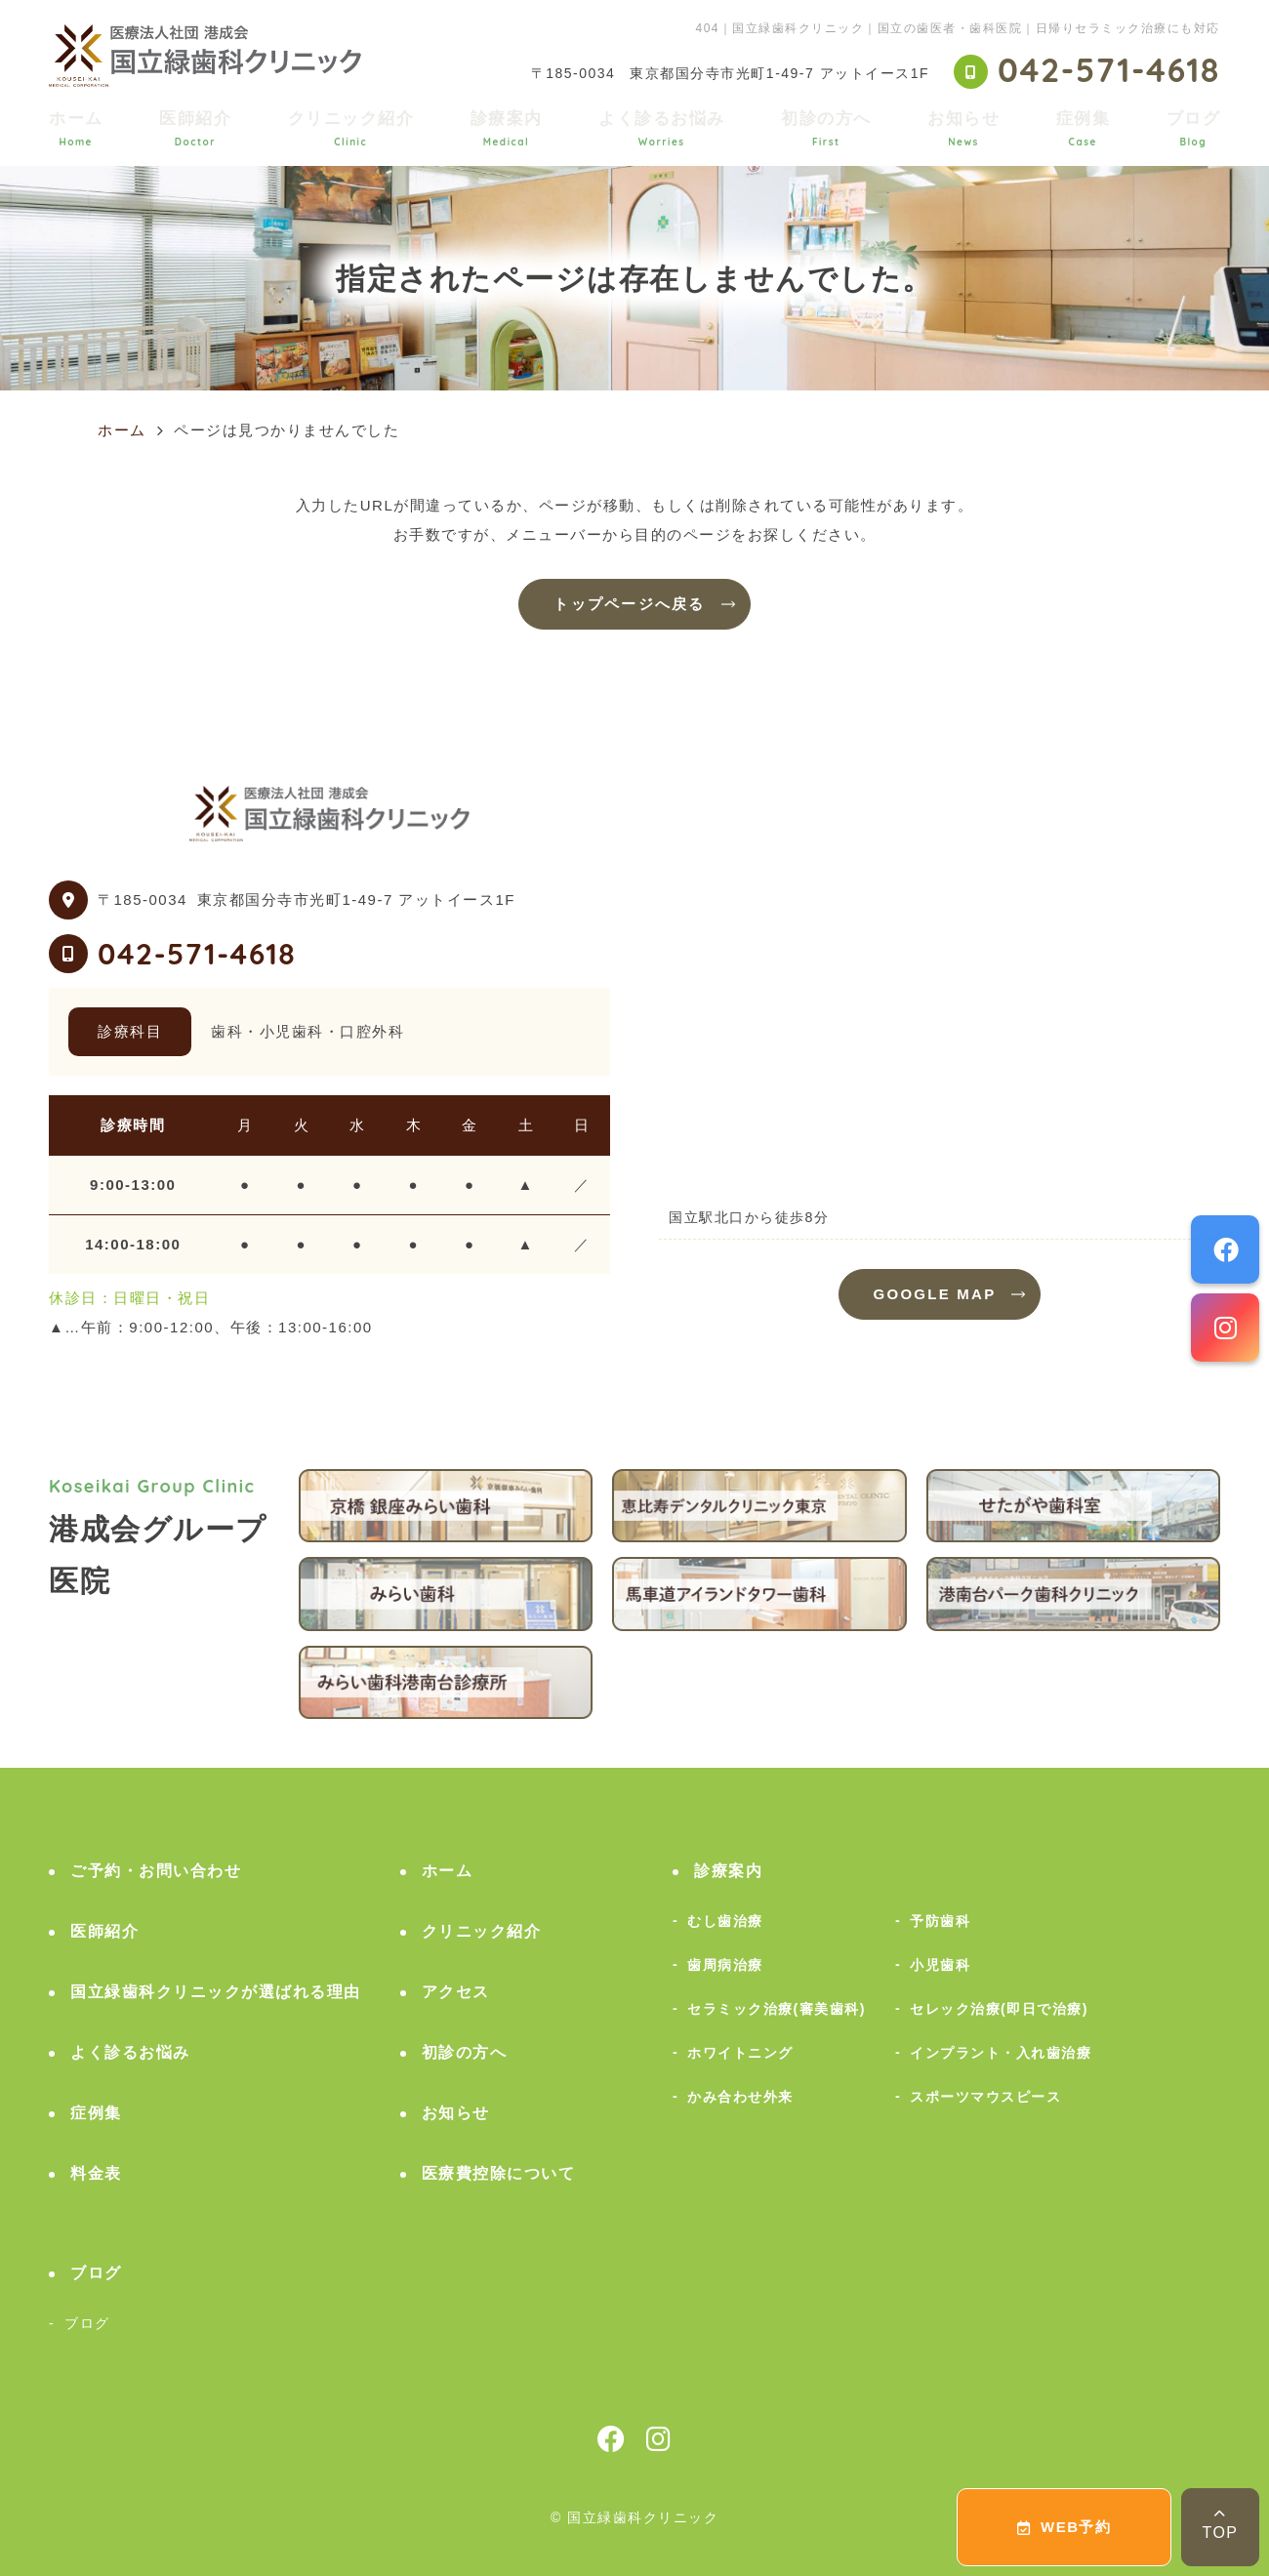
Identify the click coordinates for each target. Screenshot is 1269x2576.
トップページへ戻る (629, 603)
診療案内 (507, 128)
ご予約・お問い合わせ (155, 1870)
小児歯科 (940, 1965)
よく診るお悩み (661, 128)
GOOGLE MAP (935, 1294)
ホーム (76, 128)
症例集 (1083, 128)
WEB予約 (1064, 2526)
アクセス (456, 1991)
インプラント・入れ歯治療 (1000, 2053)
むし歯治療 (725, 1921)
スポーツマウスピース (985, 2097)
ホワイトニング (740, 2053)
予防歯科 (940, 1921)
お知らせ (963, 128)
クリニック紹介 (351, 128)
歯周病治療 (725, 1965)
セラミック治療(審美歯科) (776, 2009)
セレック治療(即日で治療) (999, 2009)
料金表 (96, 2173)
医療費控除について (499, 2173)
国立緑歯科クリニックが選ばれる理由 (215, 1991)
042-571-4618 (197, 953)
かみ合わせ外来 (740, 2097)
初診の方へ (826, 128)
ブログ (1194, 128)
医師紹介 (195, 128)
